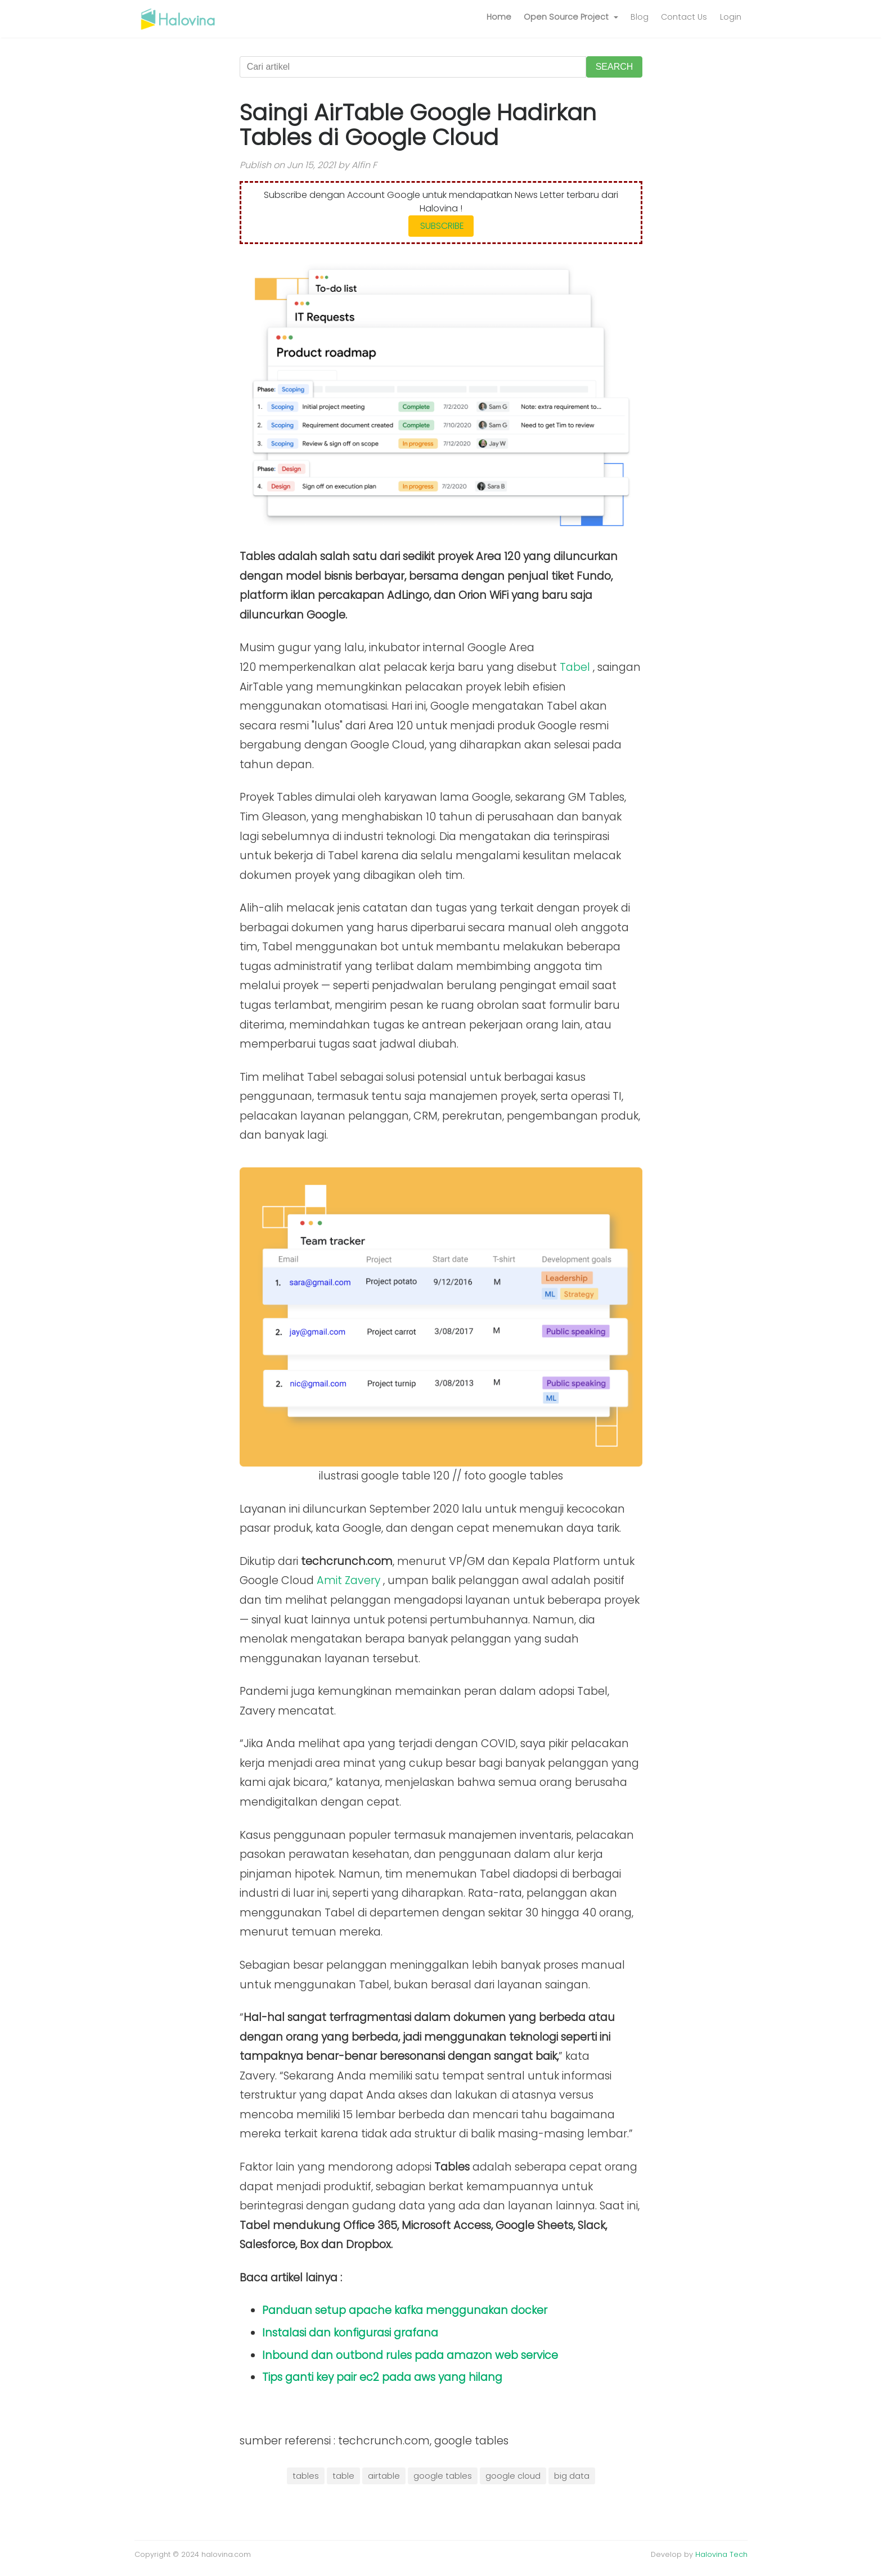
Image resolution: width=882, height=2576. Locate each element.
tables (305, 2476)
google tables (442, 2476)
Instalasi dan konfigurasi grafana (350, 2332)
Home (499, 16)
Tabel (575, 667)
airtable (384, 2476)
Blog (640, 16)
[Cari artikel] (413, 67)
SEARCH (614, 66)
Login (730, 16)
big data (572, 2476)
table (343, 2476)
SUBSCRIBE (441, 225)
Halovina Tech (721, 2554)
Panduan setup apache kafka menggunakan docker (404, 2310)
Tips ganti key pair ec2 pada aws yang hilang (382, 2377)
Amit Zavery (348, 1580)
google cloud (513, 2476)
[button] (571, 17)
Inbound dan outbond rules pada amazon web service (410, 2355)
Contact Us (684, 16)
